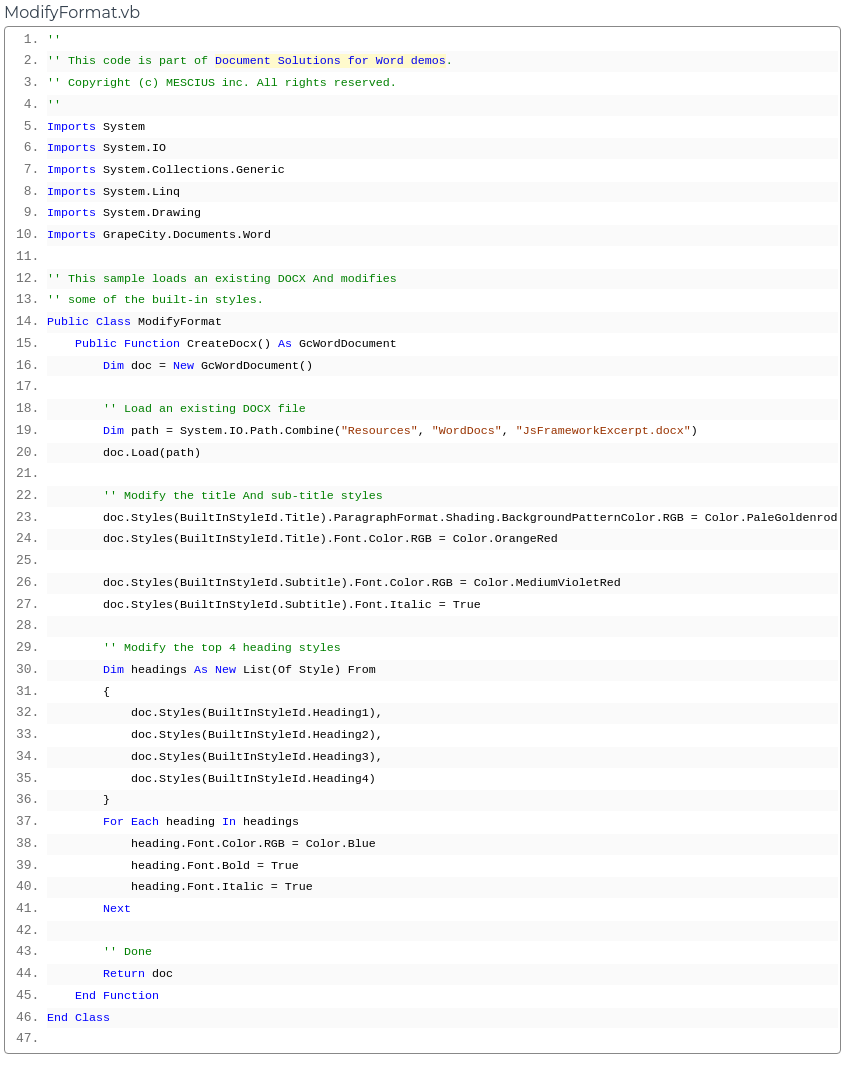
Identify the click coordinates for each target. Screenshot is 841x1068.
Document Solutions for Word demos (330, 61)
